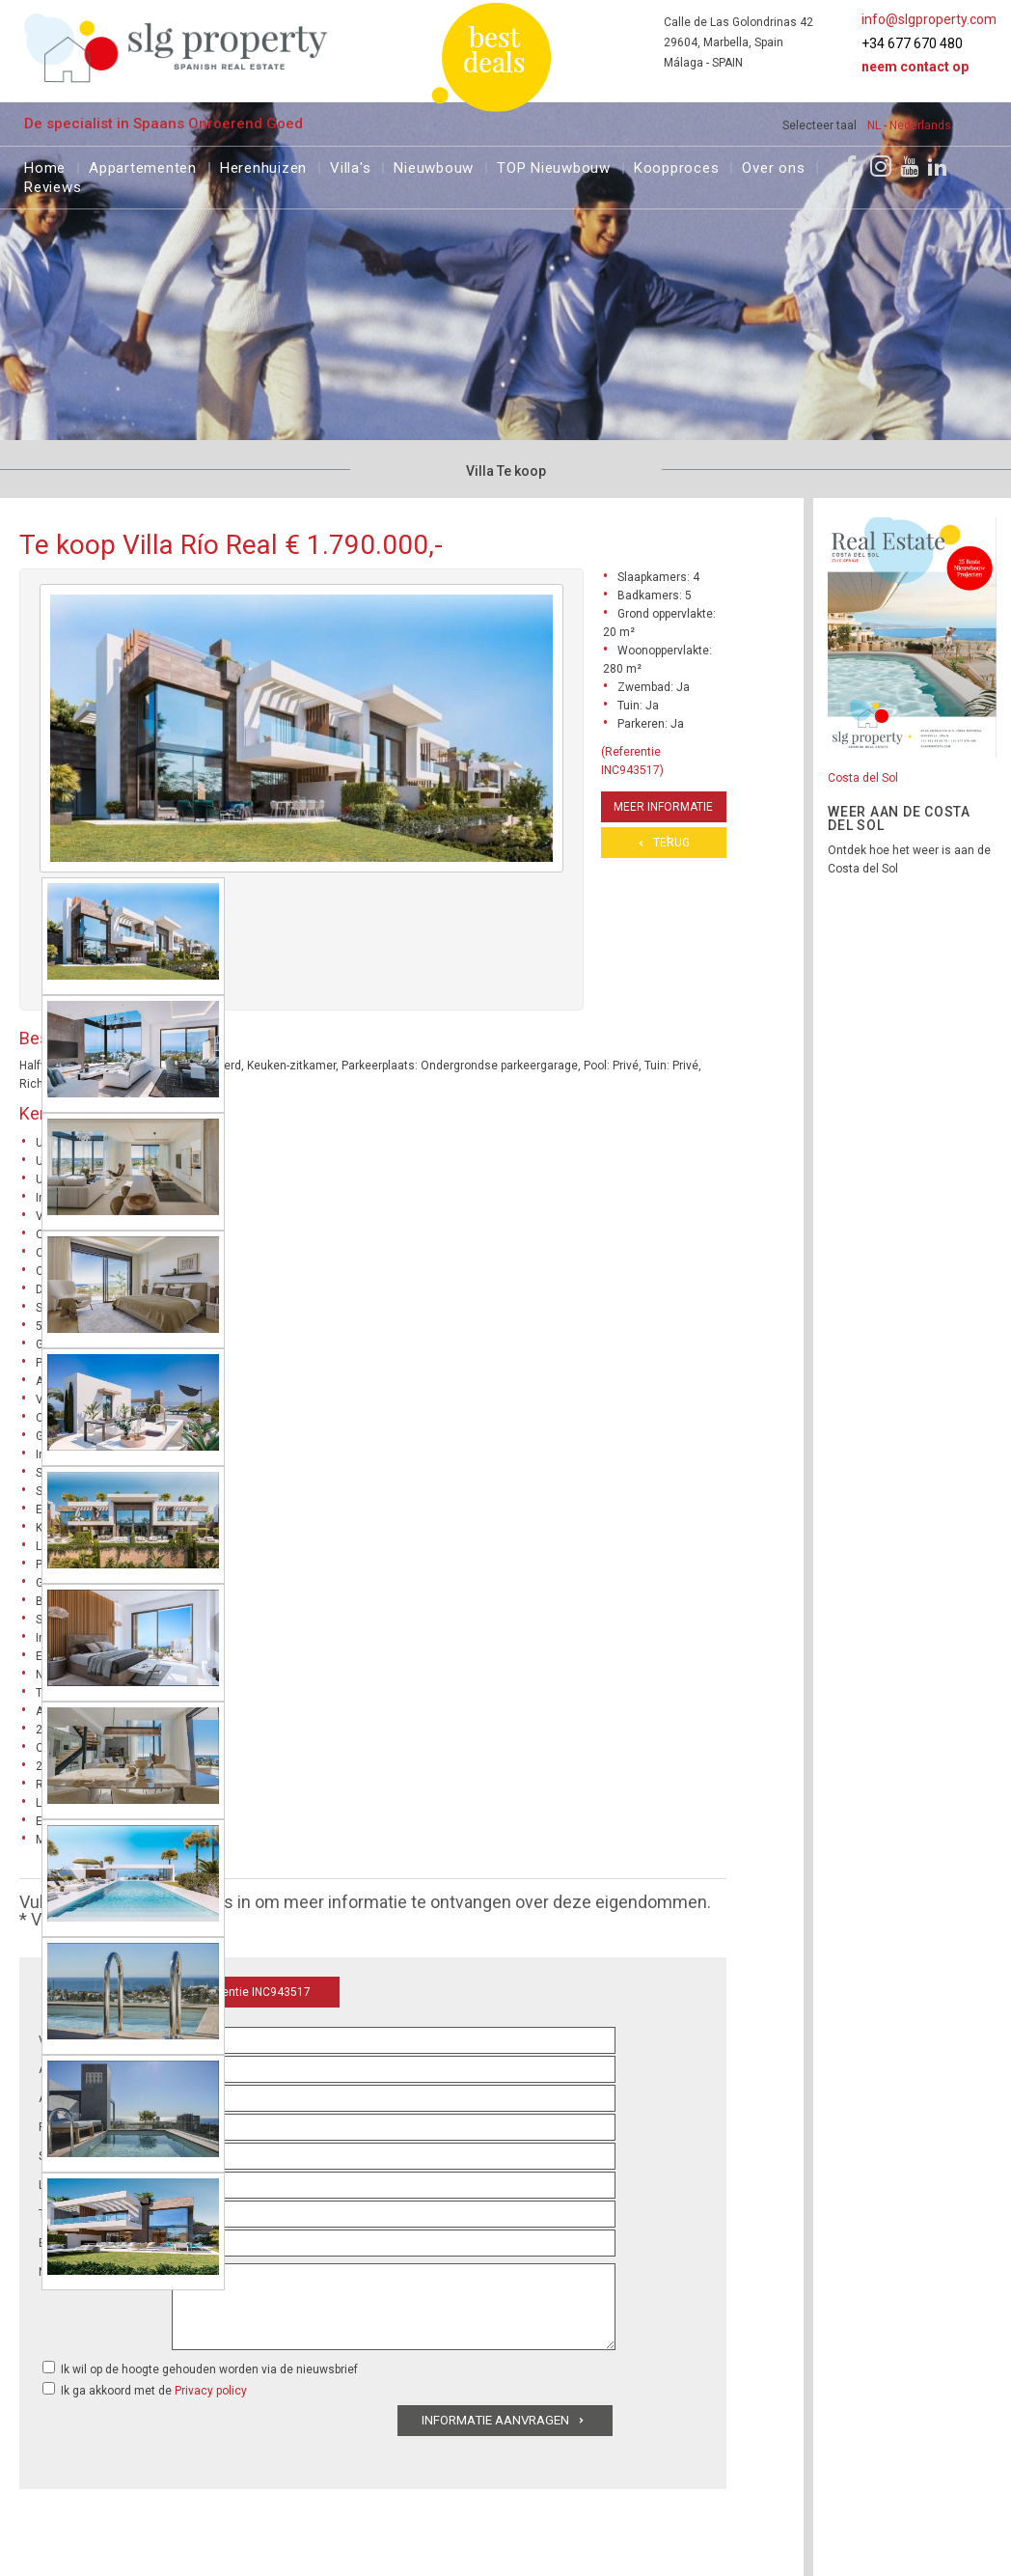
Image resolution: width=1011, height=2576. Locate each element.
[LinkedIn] (937, 166)
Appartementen (143, 165)
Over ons (773, 165)
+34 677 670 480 (912, 43)
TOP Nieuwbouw (554, 165)
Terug (671, 842)
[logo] (176, 48)
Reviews (52, 185)
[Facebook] (850, 166)
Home (45, 165)
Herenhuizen (263, 165)
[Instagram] (880, 166)
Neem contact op (915, 66)
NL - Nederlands (909, 125)
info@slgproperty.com (929, 19)
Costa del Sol (863, 778)
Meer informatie (663, 807)
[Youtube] (909, 166)
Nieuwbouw (434, 165)
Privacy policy (211, 2390)
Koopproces (677, 165)
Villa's (350, 165)
